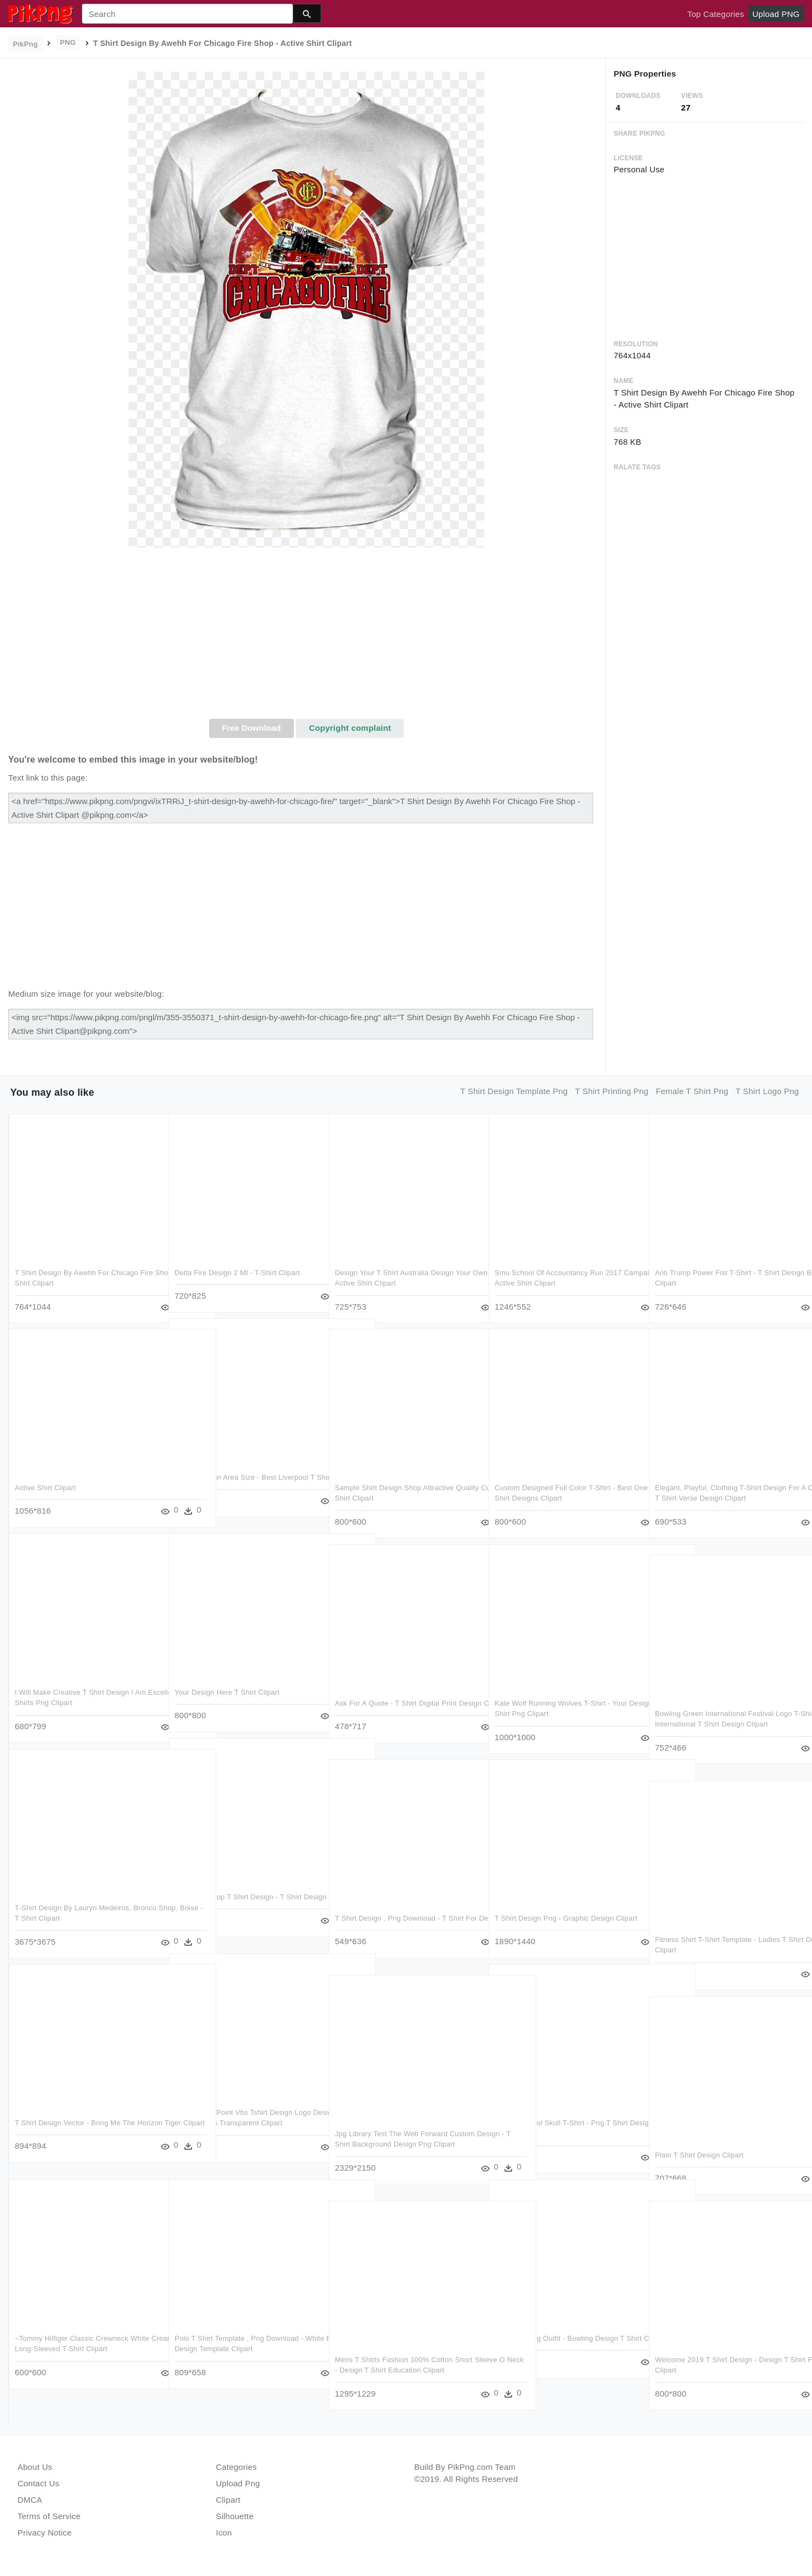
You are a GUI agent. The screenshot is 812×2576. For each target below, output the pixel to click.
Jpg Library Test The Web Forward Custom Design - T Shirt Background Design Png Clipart (405, 2144)
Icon (224, 2532)
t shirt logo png (767, 1091)
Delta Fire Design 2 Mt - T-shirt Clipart (237, 1273)
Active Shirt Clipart (45, 1488)
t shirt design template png (513, 1091)
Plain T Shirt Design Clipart (699, 2155)
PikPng (25, 44)
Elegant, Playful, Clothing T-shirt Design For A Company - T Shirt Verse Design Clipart (720, 1498)
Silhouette (235, 2516)
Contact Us (38, 2483)
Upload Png (238, 2483)
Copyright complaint (350, 727)
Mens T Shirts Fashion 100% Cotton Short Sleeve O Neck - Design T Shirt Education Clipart (404, 2370)
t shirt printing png (611, 1091)
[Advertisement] (306, 636)
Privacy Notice (45, 2532)
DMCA (30, 2499)
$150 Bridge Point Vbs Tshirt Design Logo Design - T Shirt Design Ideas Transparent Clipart (243, 2123)
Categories (236, 2467)
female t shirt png (692, 1091)
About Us (35, 2467)
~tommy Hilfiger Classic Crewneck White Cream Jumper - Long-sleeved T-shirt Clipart (82, 2349)
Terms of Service (49, 2516)
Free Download (251, 727)
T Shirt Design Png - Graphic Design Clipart (566, 1918)
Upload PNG (775, 14)
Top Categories (715, 14)
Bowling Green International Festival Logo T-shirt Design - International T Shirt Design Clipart (723, 1724)
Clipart (228, 2499)
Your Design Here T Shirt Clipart (227, 1692)
